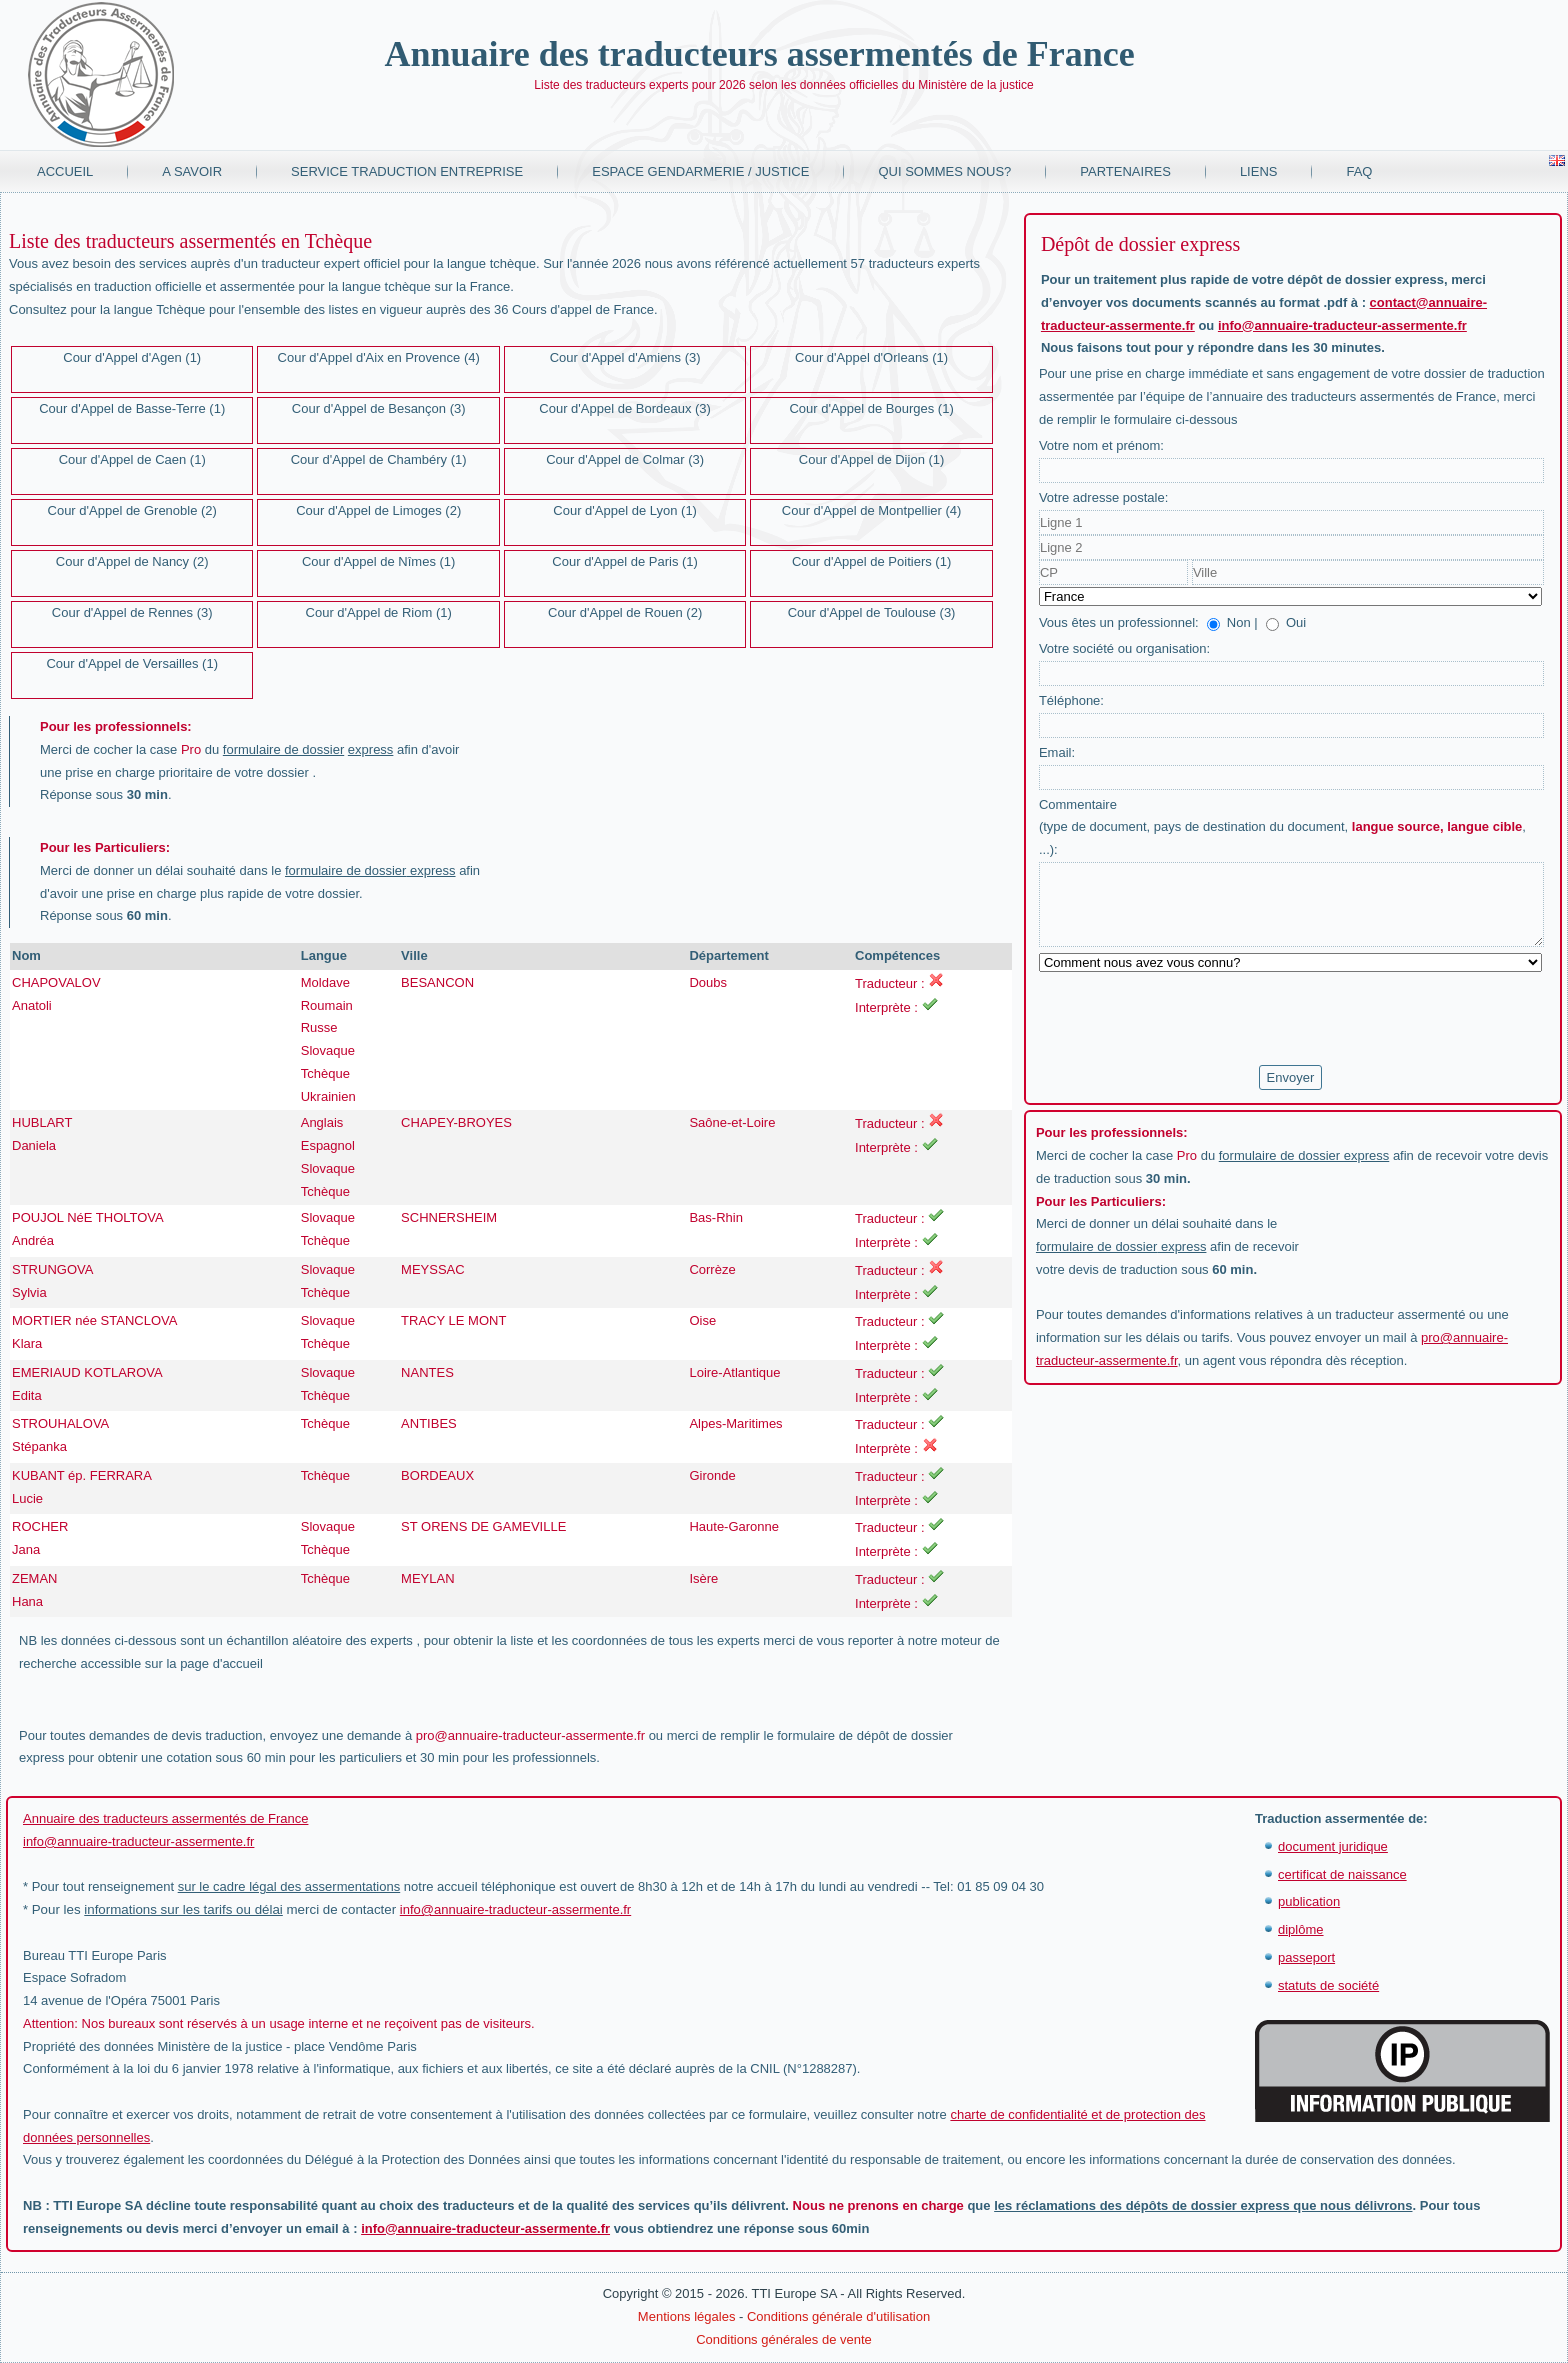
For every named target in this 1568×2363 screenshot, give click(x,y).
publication (1309, 1901)
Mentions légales (687, 2316)
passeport (1306, 1957)
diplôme (1301, 1929)
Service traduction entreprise (407, 171)
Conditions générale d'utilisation (838, 2316)
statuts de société (1328, 1985)
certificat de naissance (1342, 1874)
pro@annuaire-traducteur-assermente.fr (530, 1735)
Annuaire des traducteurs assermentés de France (759, 54)
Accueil (65, 171)
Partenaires (1125, 171)
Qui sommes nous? (944, 171)
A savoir (192, 171)
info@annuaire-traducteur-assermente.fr (1342, 325)
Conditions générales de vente (784, 2339)
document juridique (1333, 1846)
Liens (1259, 171)
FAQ (1359, 171)
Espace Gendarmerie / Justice (700, 171)
